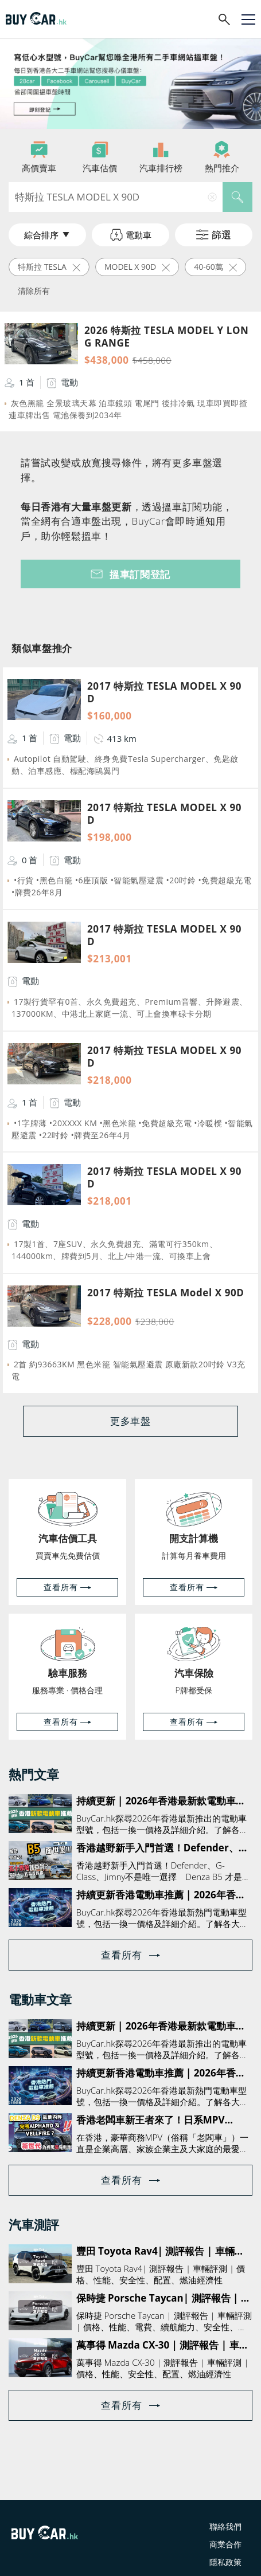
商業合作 (225, 2544)
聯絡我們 (225, 2526)
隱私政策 (225, 2562)
